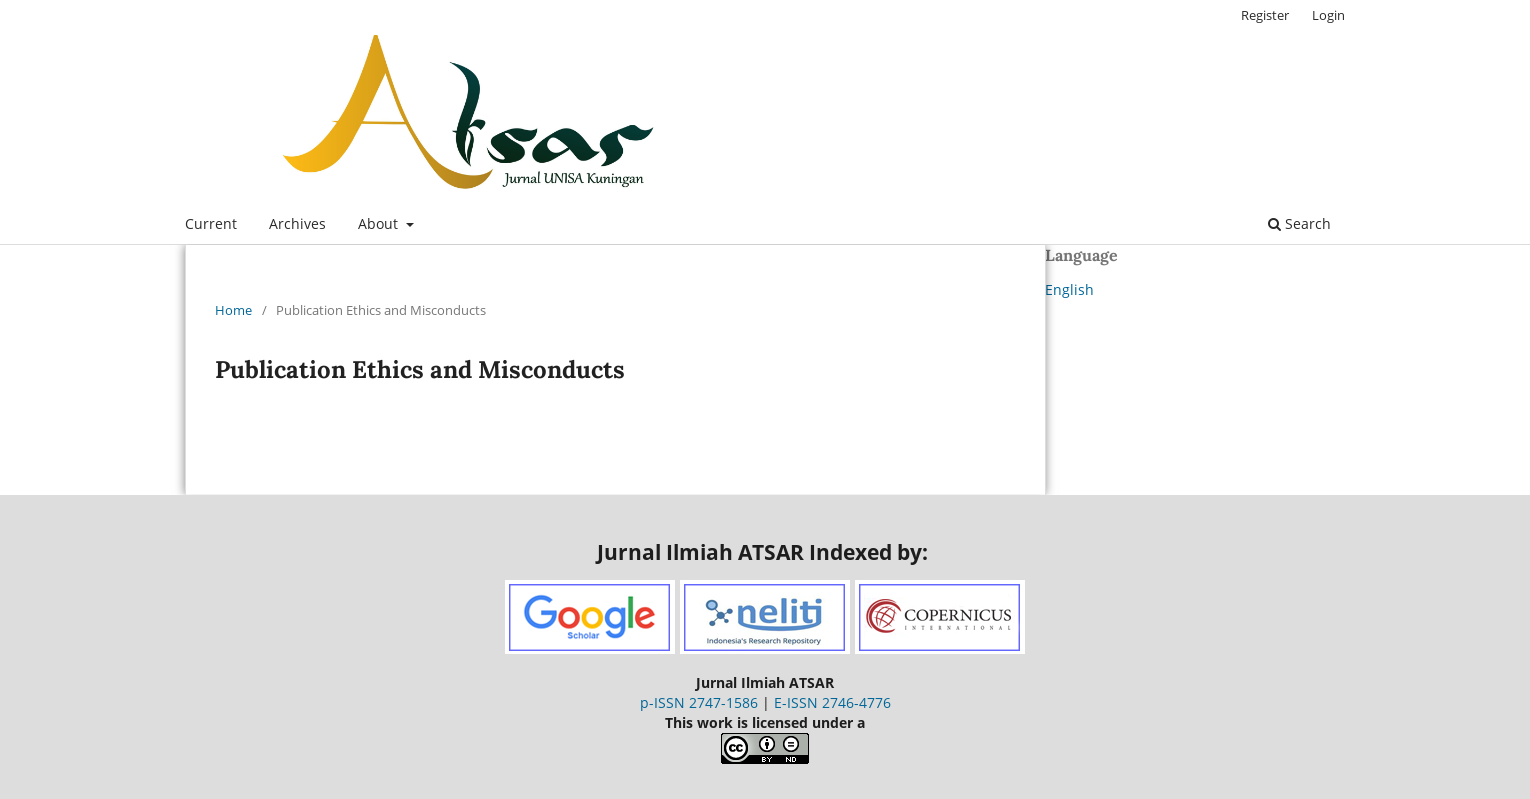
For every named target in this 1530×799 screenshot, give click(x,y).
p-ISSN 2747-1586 (699, 702)
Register (1265, 15)
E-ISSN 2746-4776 (832, 702)
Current (211, 223)
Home (233, 310)
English (1069, 289)
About (380, 223)
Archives (297, 223)
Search (1299, 223)
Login (1328, 15)
